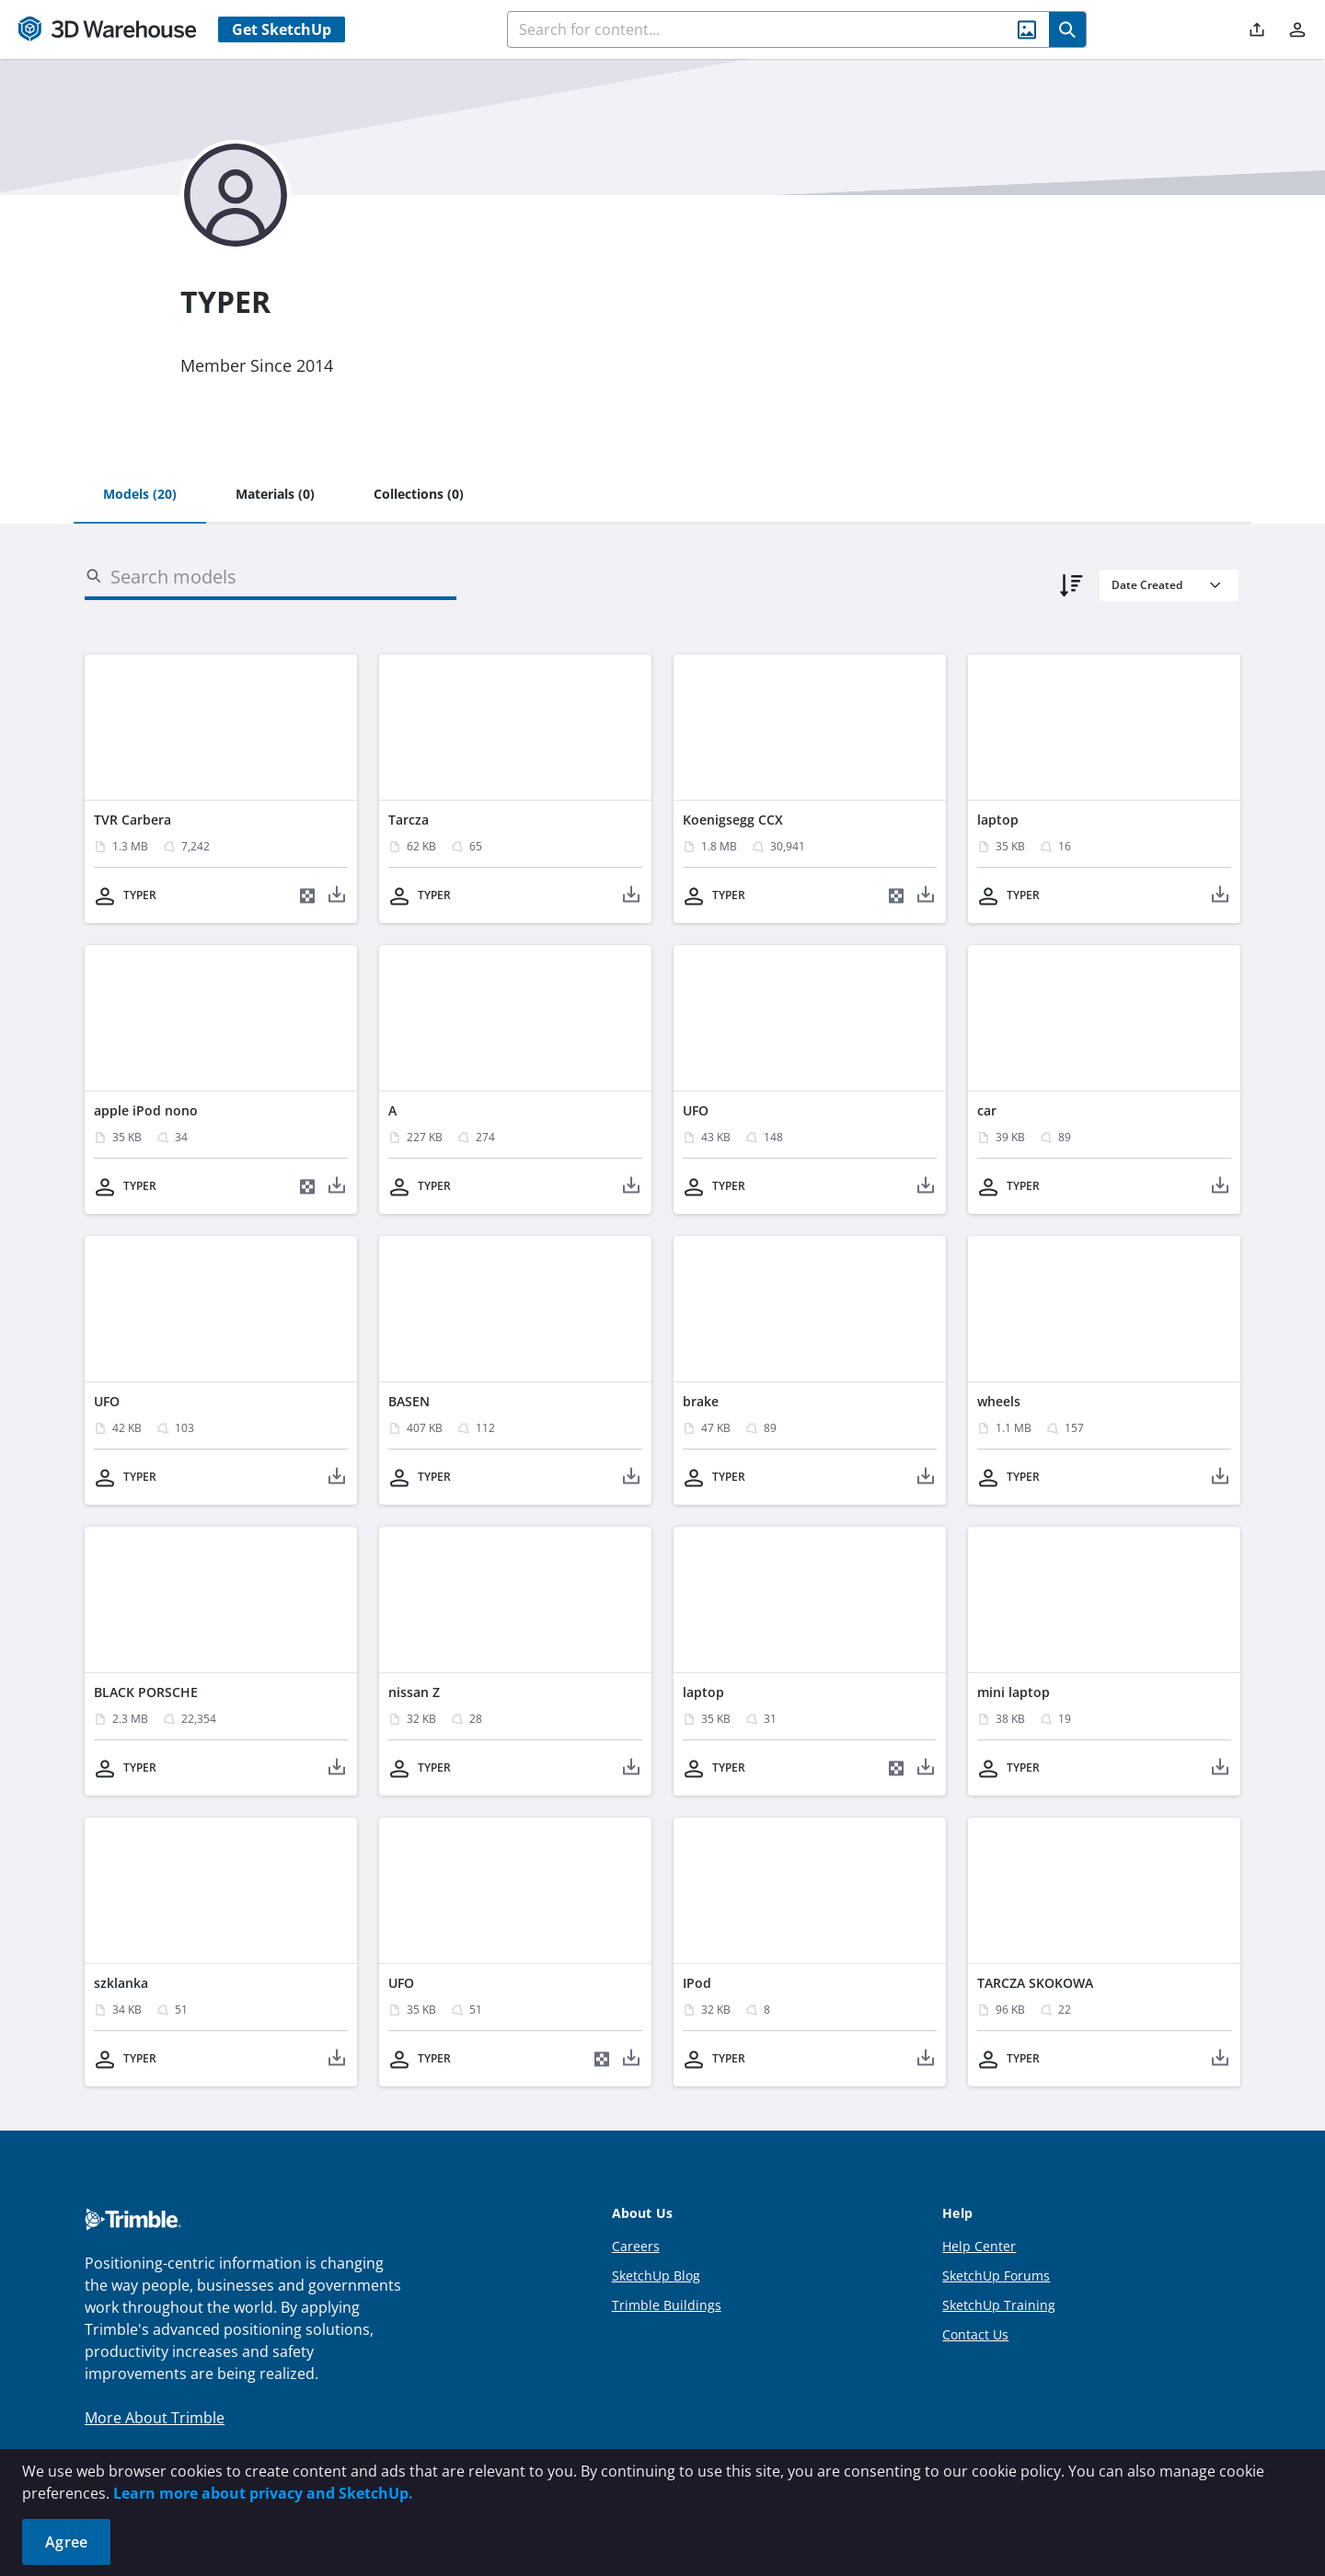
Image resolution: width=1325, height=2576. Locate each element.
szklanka (121, 1983)
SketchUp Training (998, 2305)
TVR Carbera (132, 819)
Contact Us (975, 2334)
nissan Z (414, 1692)
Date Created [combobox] (1147, 585)
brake (701, 1401)
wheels (998, 1401)
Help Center (979, 2246)
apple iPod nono (146, 1110)
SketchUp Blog (656, 2275)
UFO (696, 1110)
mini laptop (1013, 1692)
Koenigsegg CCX (733, 819)
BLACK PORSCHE (146, 1692)
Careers (636, 2246)
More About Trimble (155, 2418)
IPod (697, 1983)
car (987, 1110)
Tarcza (408, 819)
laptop (998, 819)
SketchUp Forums (996, 2275)
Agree (66, 2542)
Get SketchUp (281, 29)
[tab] (140, 495)
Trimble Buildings (666, 2305)
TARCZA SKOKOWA (1035, 1983)
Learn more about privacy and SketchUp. (263, 2493)
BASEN (409, 1401)
